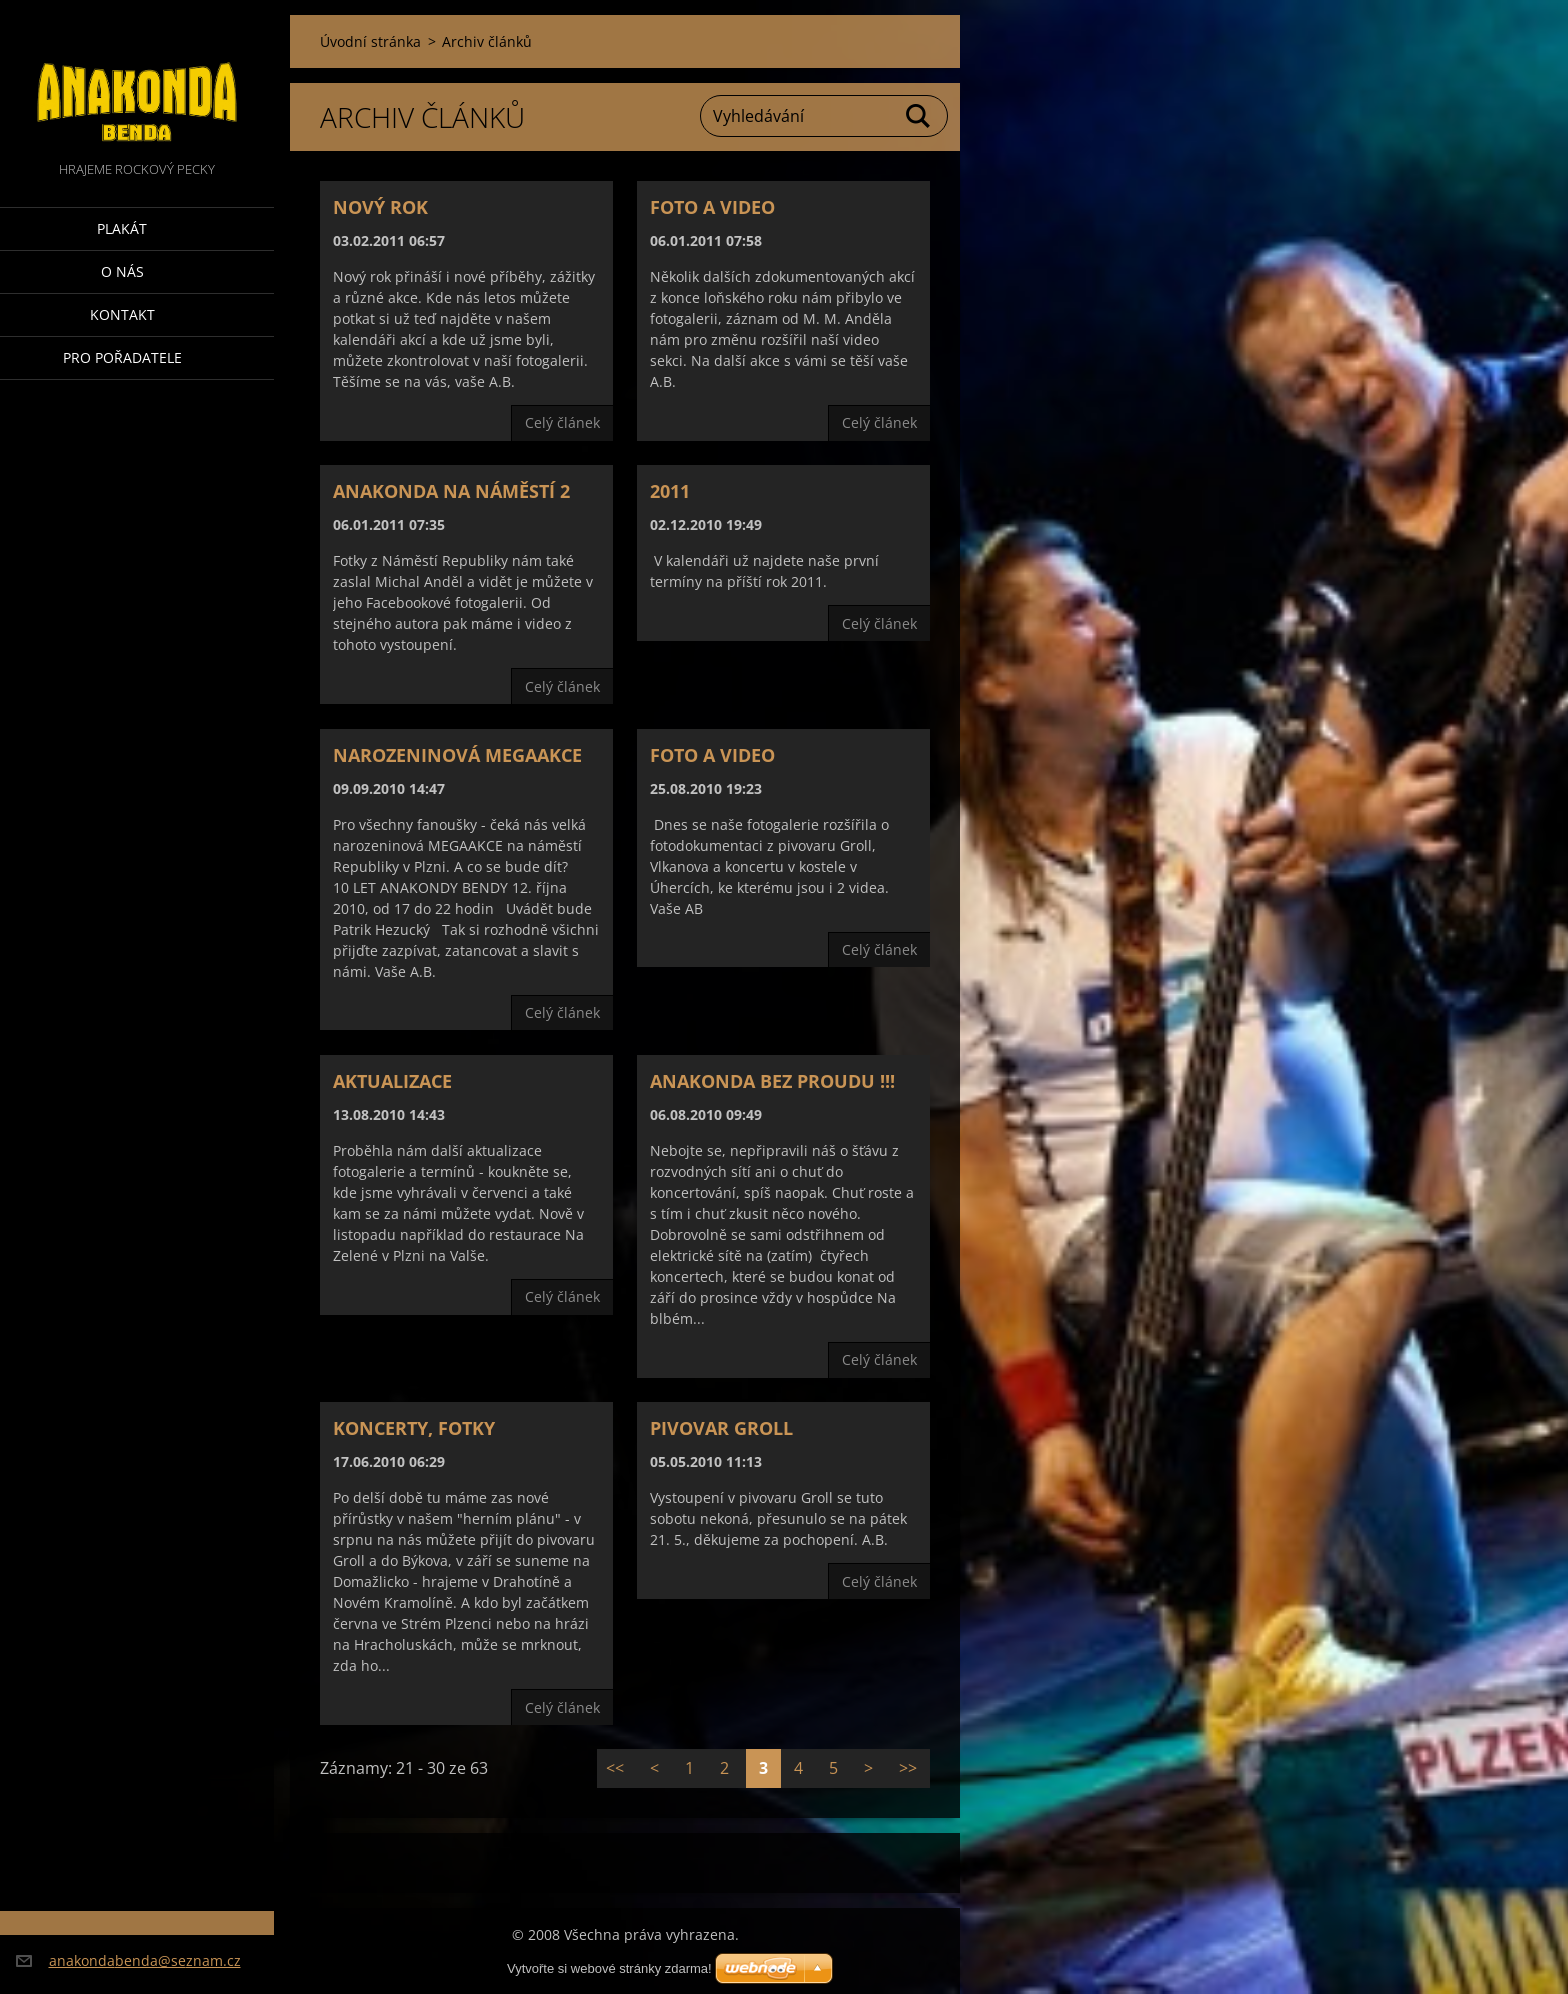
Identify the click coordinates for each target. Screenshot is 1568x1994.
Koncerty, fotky (414, 1428)
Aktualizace (392, 1081)
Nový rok (380, 207)
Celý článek (562, 422)
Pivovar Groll (721, 1428)
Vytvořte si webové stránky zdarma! (609, 1968)
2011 (670, 491)
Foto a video (712, 207)
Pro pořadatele (122, 357)
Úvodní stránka (370, 41)
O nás (122, 271)
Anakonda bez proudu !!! (772, 1081)
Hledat (919, 116)
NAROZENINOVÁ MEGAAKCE (457, 755)
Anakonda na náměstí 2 (451, 491)
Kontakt (122, 314)
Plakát (122, 228)
